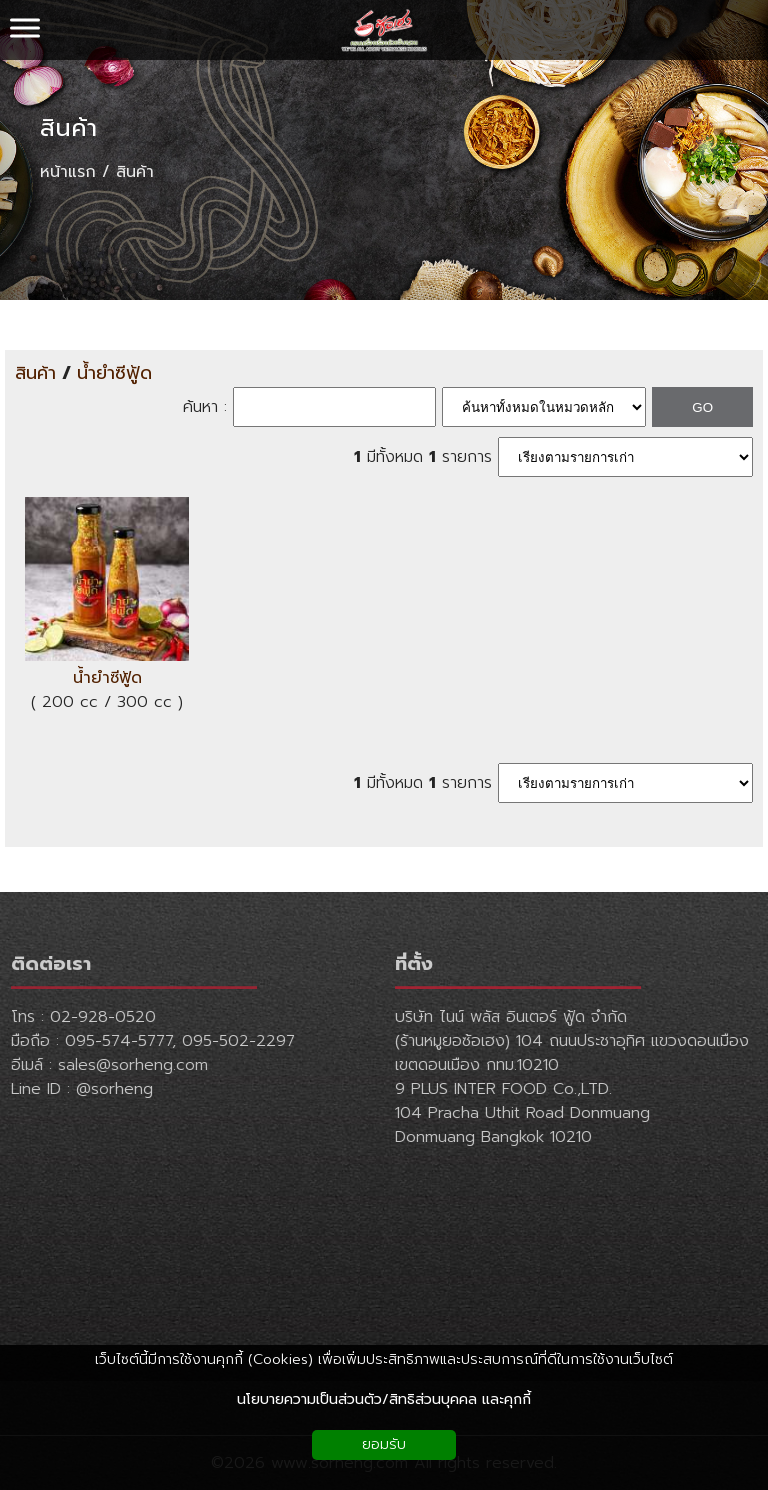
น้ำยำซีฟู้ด (114, 373)
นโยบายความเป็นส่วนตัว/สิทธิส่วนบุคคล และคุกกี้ (384, 1399)
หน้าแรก (68, 172)
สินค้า (68, 128)
